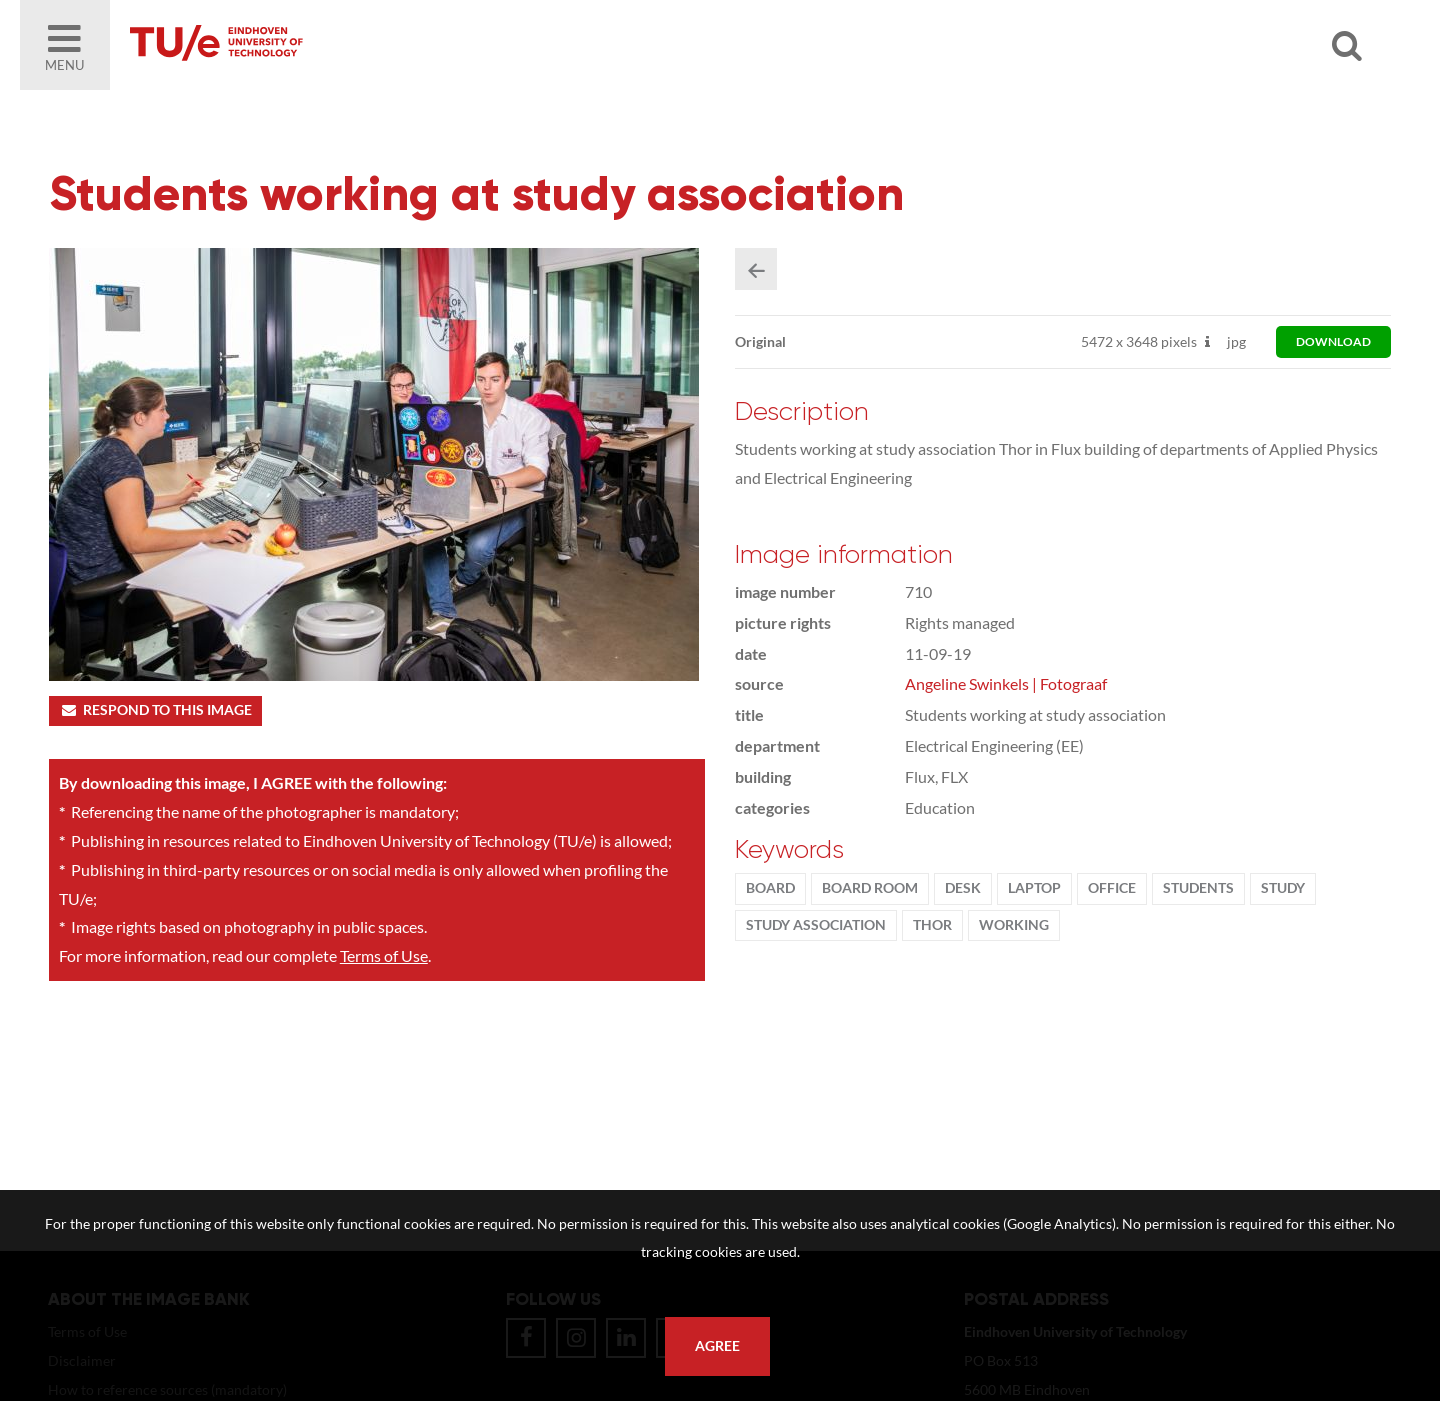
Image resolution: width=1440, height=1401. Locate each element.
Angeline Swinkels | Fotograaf (1006, 683)
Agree (717, 1346)
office (1112, 888)
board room (870, 888)
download (1333, 341)
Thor (932, 925)
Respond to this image (155, 710)
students (1198, 888)
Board (770, 888)
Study (1283, 888)
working (1014, 925)
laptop (1034, 888)
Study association (816, 925)
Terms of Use (384, 955)
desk (963, 888)
